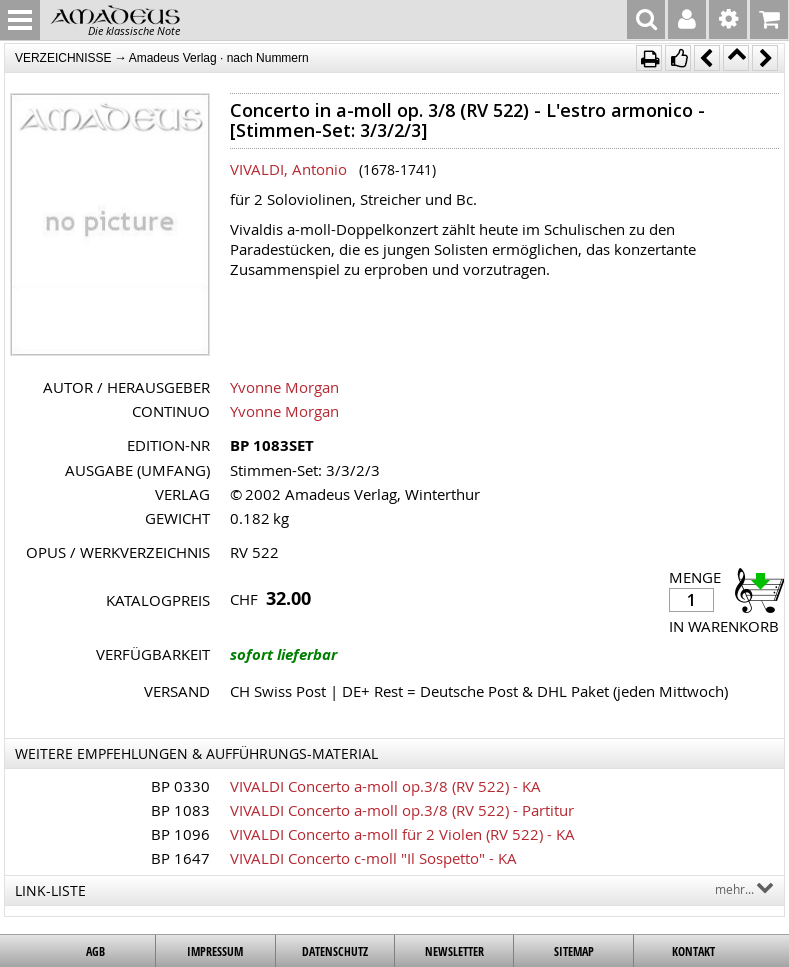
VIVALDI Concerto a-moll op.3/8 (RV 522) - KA (385, 786)
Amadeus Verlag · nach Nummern (219, 58)
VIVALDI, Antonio (288, 169)
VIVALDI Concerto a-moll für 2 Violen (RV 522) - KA (402, 834)
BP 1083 (180, 810)
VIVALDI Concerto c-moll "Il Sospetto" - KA (373, 858)
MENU (20, 20)
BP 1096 (180, 834)
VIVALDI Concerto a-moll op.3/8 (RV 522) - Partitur (402, 810)
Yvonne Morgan (284, 387)
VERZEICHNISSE (63, 58)
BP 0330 (180, 786)
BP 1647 (180, 858)
